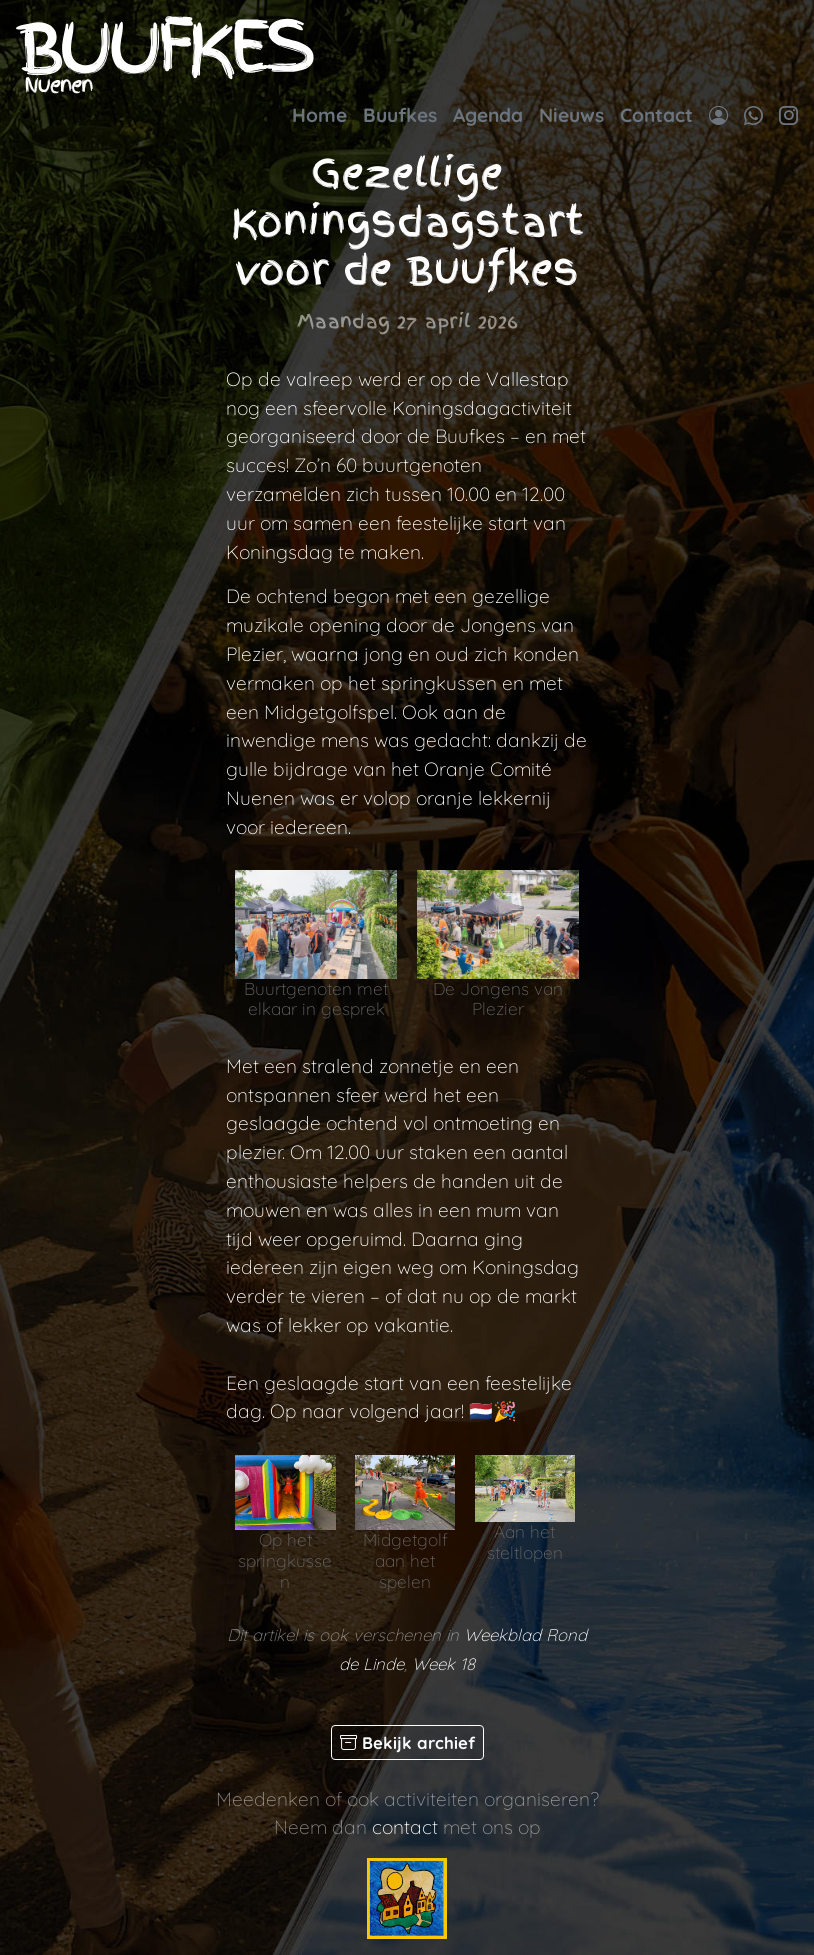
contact (405, 1827)
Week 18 (443, 1663)
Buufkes (400, 115)
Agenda (488, 115)
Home (319, 115)
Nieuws (571, 115)
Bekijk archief (407, 1742)
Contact (656, 115)
